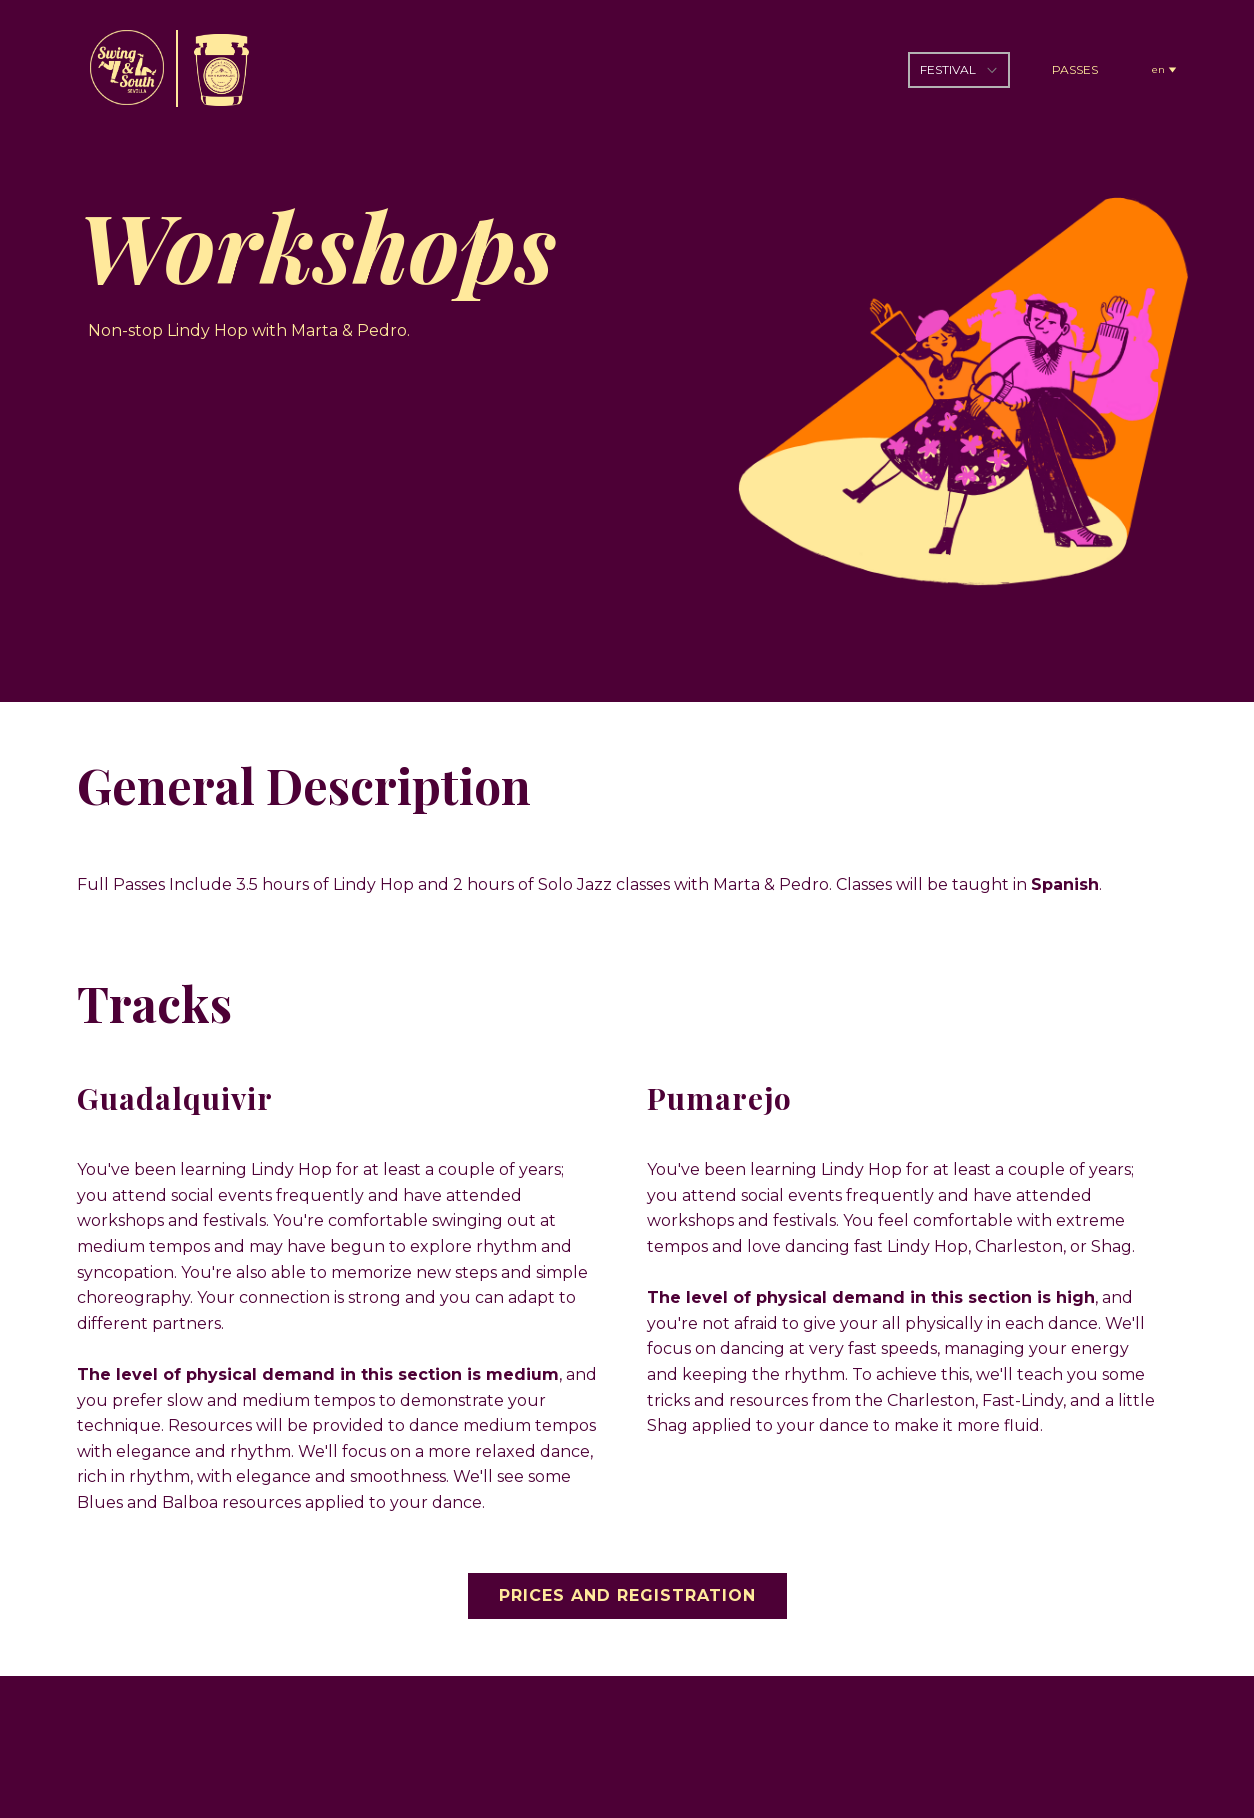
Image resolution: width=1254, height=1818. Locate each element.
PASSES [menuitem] (1075, 69)
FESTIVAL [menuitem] (948, 69)
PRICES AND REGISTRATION (627, 1595)
